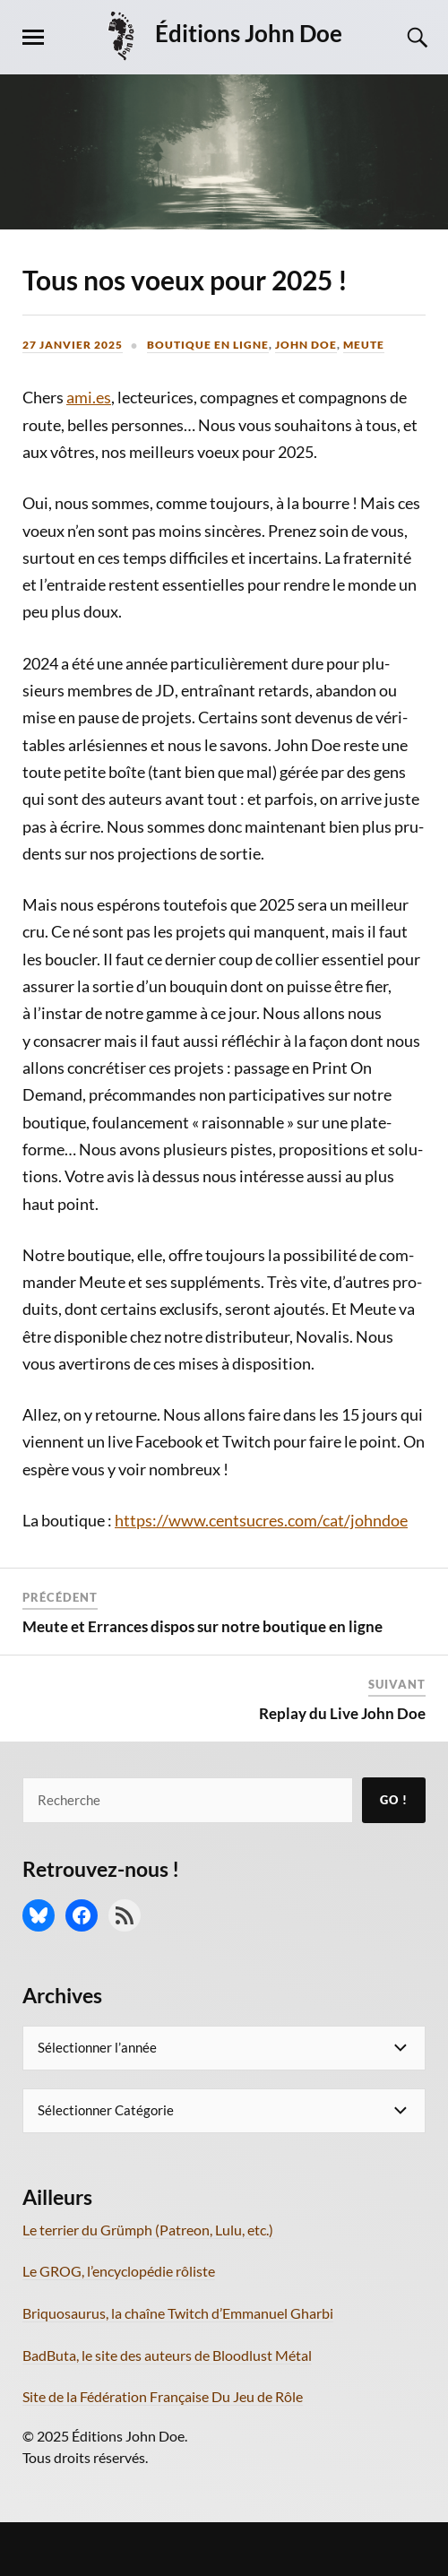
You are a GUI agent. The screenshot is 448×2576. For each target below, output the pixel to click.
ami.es (88, 397)
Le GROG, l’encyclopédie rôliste (118, 2270)
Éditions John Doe (248, 33)
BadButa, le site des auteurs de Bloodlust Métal (167, 2355)
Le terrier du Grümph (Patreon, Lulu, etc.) (147, 2229)
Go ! (394, 1800)
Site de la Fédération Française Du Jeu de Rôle (162, 2396)
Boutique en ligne (208, 344)
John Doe (306, 344)
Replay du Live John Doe (342, 1713)
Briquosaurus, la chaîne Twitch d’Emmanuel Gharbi (177, 2312)
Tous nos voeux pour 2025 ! (185, 280)
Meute (363, 344)
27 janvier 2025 (72, 344)
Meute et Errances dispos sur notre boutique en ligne (202, 1626)
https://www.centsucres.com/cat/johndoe (261, 1520)
